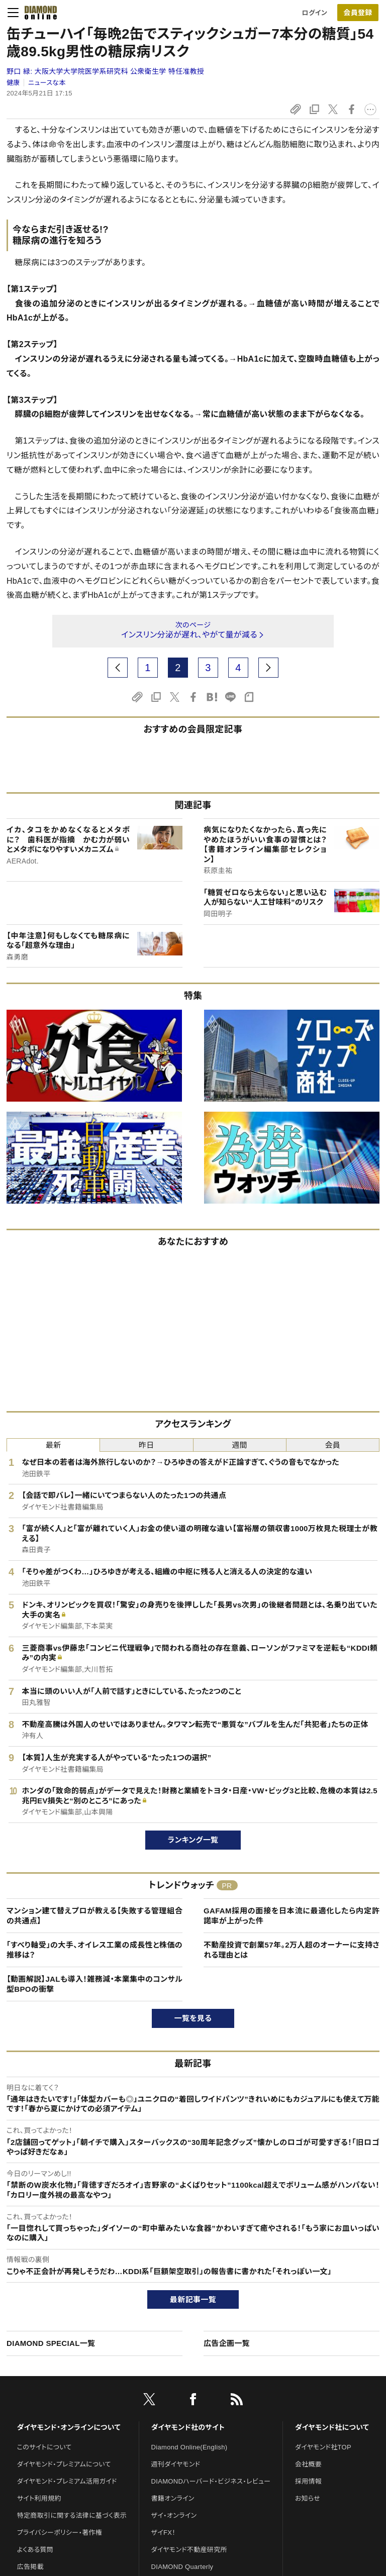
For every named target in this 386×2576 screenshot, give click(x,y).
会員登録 (357, 13)
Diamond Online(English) (189, 2447)
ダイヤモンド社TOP (323, 2447)
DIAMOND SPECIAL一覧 (51, 2343)
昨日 (146, 1445)
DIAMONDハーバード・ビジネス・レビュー (211, 2481)
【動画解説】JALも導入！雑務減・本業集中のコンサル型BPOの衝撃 (94, 1984)
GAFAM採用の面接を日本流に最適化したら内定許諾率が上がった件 (291, 1915)
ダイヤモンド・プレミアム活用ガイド (67, 2481)
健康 (13, 82)
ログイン (314, 13)
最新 (53, 1445)
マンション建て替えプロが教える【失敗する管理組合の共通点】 (94, 1915)
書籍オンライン (173, 2498)
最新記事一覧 (193, 2299)
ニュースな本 (47, 82)
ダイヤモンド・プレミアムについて (64, 2464)
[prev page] (118, 668)
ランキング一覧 (193, 1840)
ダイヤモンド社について (332, 2427)
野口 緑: (105, 71)
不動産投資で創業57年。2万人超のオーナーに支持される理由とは (291, 1950)
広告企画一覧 (227, 2343)
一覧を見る (193, 2018)
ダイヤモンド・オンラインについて (69, 2427)
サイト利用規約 (39, 2498)
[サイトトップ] (38, 13)
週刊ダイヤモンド (176, 2464)
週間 (239, 1445)
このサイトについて (44, 2447)
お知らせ (307, 2498)
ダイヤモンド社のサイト (188, 2427)
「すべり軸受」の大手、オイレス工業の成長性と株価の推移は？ (94, 1950)
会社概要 (308, 2464)
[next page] (268, 668)
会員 (333, 1445)
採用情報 (308, 2481)
